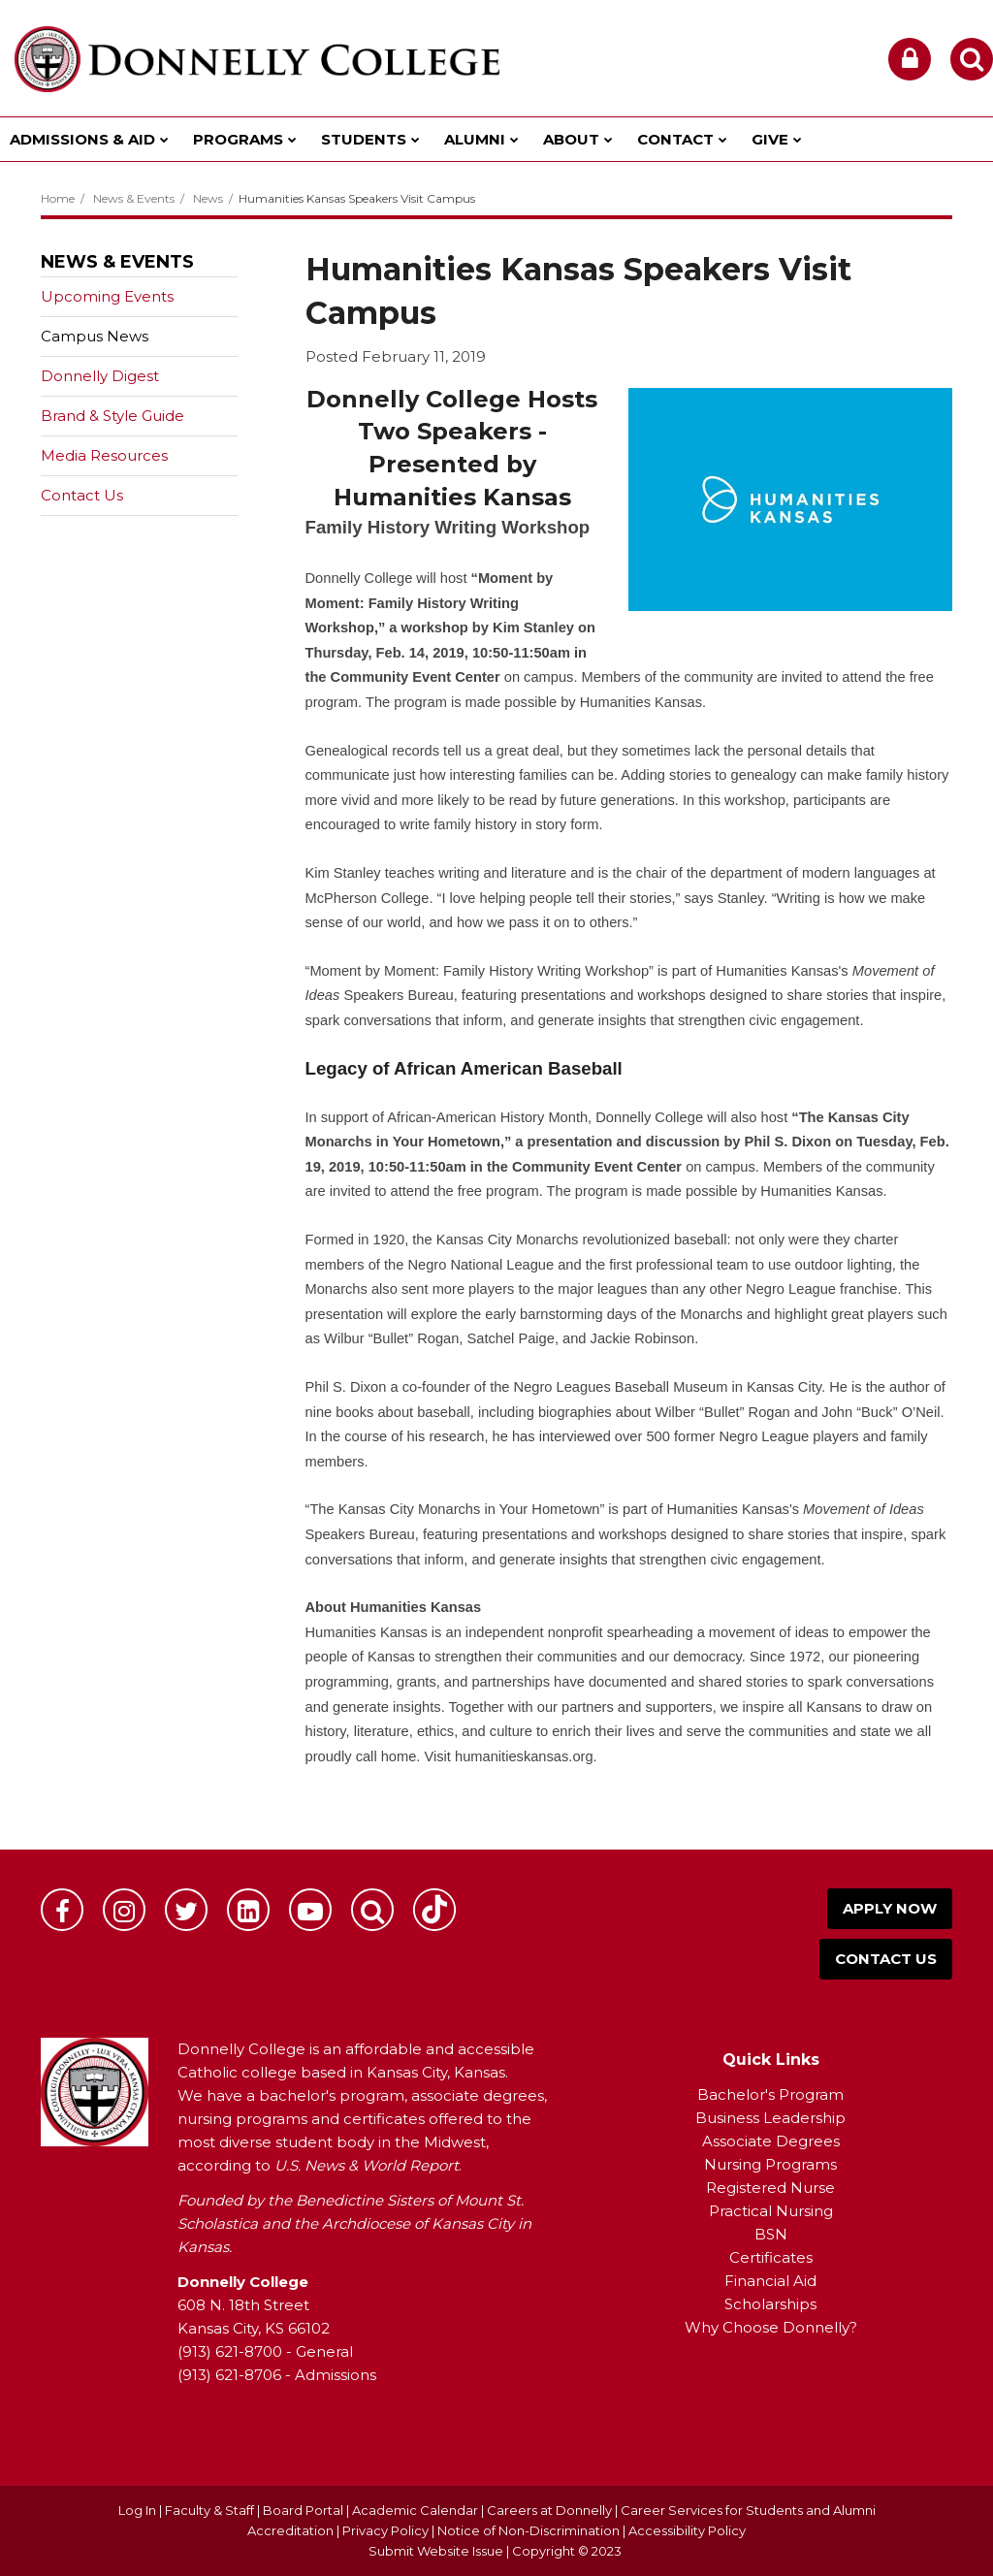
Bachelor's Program (770, 2094)
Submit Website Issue (435, 2551)
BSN (770, 2234)
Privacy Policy (385, 2530)
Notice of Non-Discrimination (530, 2530)
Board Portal (303, 2510)
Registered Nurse (770, 2187)
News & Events (134, 198)
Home (58, 198)
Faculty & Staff (209, 2510)
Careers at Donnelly (549, 2510)
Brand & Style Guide (112, 415)
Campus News (94, 336)
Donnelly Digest (130, 380)
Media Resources (104, 455)
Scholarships (770, 2304)
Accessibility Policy (687, 2530)
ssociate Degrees (776, 2141)
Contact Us (82, 495)
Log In (137, 2510)
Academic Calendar (415, 2510)
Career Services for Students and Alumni (748, 2510)
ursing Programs (777, 2164)
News (208, 198)
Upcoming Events (107, 296)
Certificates (771, 2257)
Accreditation (291, 2530)
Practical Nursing (771, 2211)
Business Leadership (770, 2118)
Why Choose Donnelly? (771, 2327)
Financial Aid (770, 2280)
